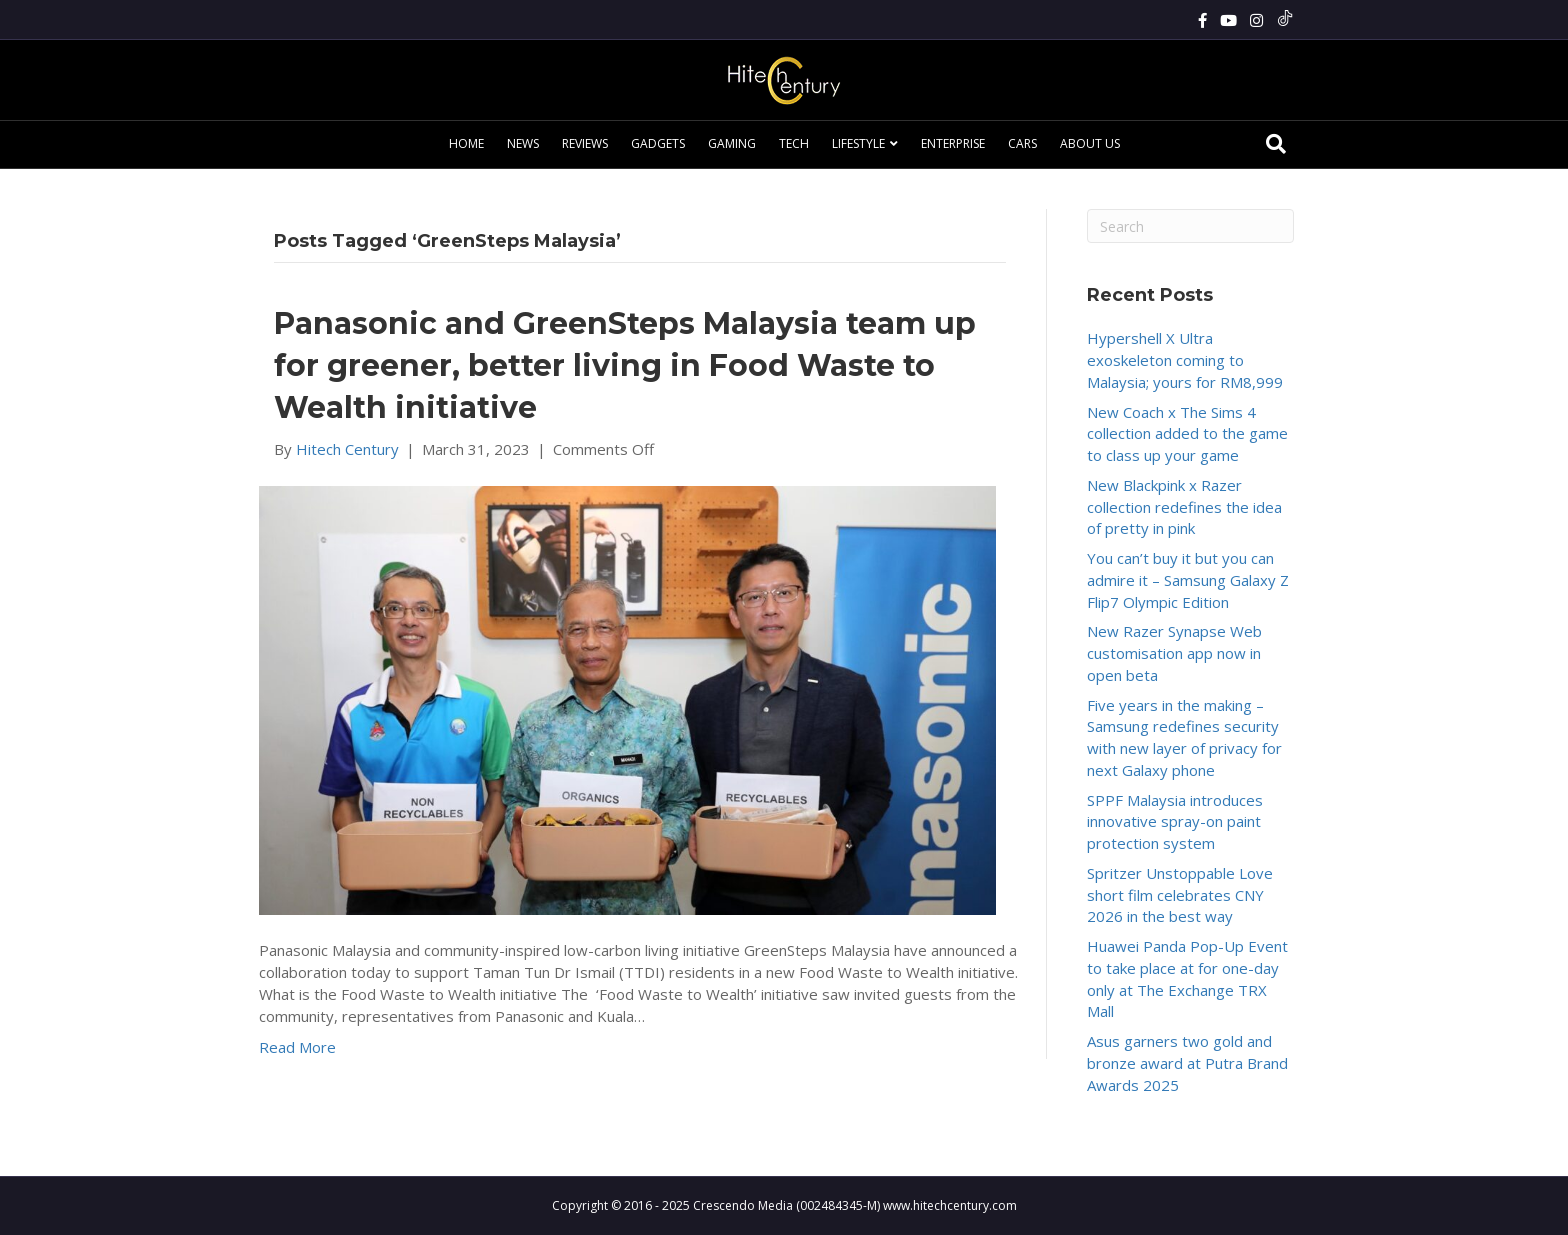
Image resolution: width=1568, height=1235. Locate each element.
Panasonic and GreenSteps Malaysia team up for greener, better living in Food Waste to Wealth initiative (625, 365)
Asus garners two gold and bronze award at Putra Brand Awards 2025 (1187, 1063)
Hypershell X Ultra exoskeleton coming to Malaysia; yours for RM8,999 (1185, 360)
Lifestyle (858, 143)
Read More (297, 1047)
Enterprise (953, 143)
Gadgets (658, 143)
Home (466, 143)
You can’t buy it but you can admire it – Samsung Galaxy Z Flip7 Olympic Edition (1188, 580)
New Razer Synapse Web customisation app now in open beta (1174, 653)
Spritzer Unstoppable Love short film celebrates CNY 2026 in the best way (1180, 895)
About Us (1090, 143)
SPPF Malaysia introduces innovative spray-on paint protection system (1175, 822)
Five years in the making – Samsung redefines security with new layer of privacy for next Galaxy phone (1184, 737)
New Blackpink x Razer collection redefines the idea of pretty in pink (1184, 507)
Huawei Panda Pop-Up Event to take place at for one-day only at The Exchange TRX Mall (1187, 978)
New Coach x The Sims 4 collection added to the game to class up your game (1187, 434)
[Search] (1276, 144)
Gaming (732, 143)
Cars (1022, 143)
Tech (794, 143)
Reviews (585, 143)
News (523, 143)
